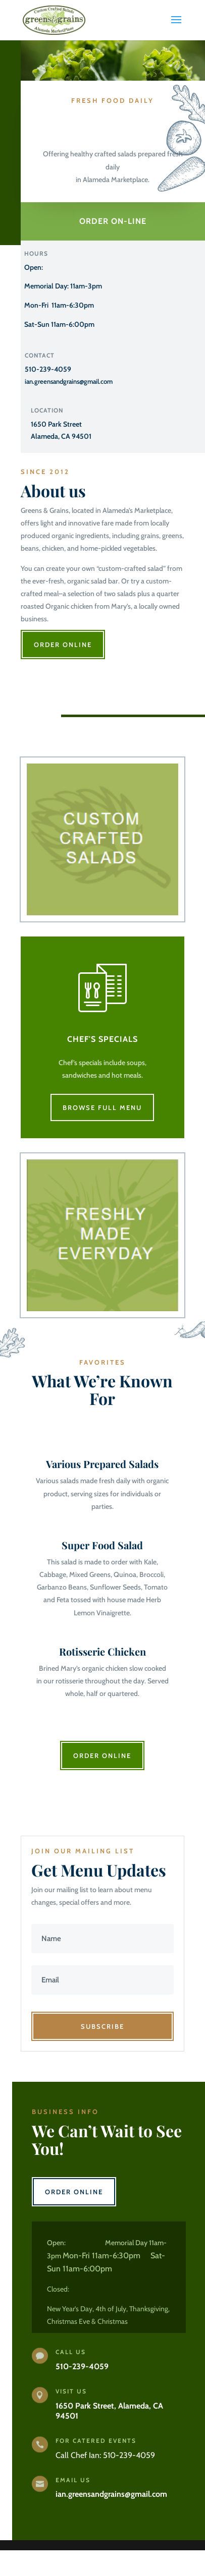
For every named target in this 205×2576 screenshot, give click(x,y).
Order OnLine (63, 644)
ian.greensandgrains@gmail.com (69, 381)
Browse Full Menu (102, 1107)
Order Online (102, 1755)
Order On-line (112, 221)
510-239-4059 (48, 369)
